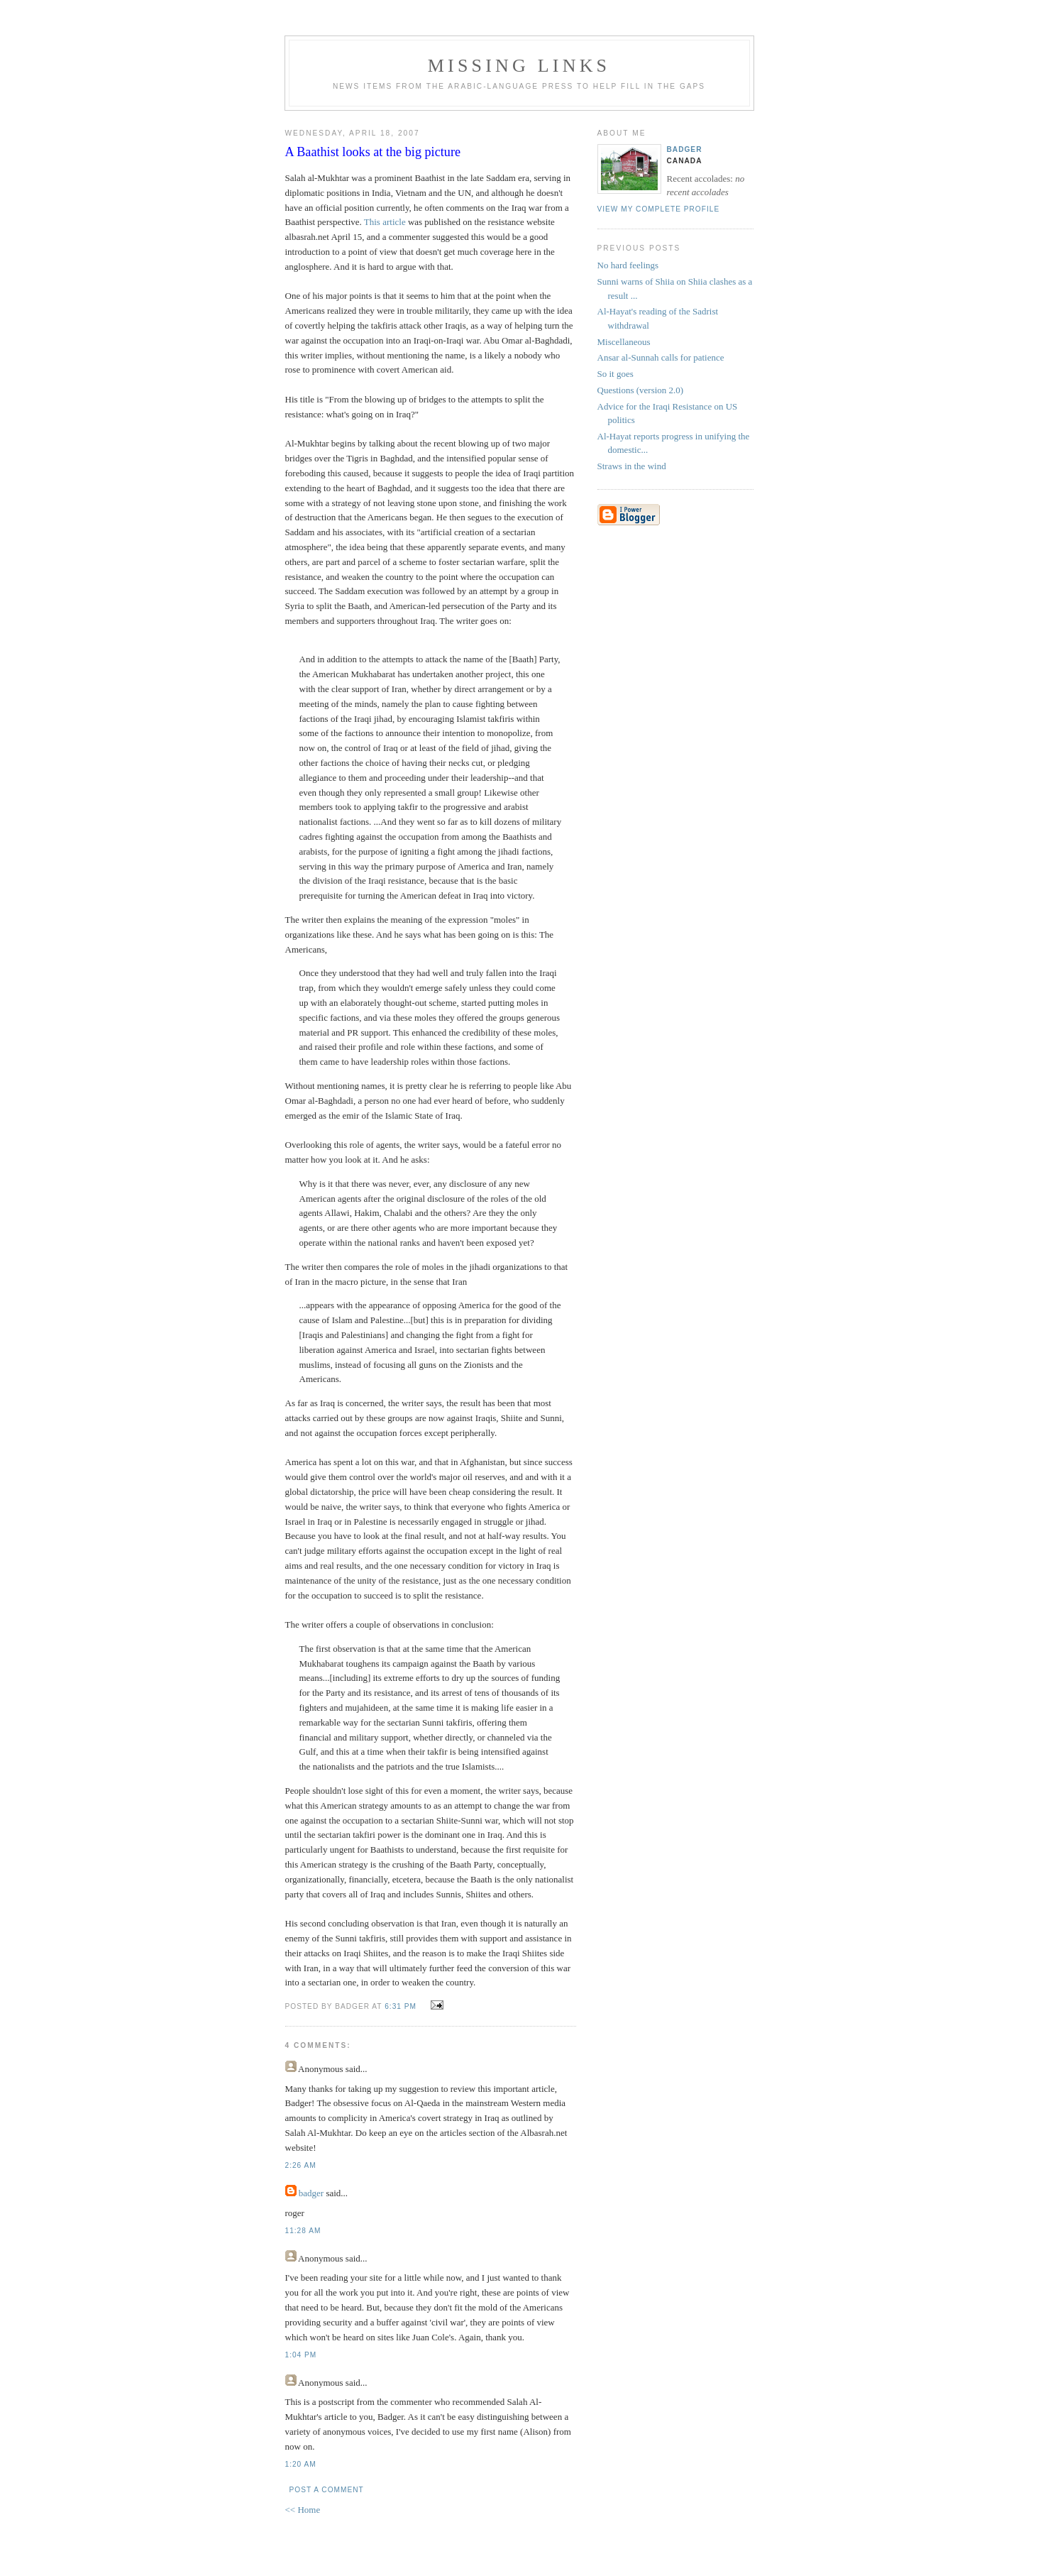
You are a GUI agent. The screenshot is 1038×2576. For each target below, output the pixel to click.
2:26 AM (300, 2165)
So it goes (615, 373)
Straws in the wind (631, 466)
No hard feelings (628, 265)
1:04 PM (301, 2355)
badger (311, 2193)
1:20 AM (300, 2464)
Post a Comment (326, 2490)
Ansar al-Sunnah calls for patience (660, 357)
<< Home (303, 2509)
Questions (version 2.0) (640, 390)
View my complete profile (658, 209)
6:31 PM (400, 2006)
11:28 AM (303, 2231)
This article (385, 222)
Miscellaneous (624, 341)
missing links (519, 65)
